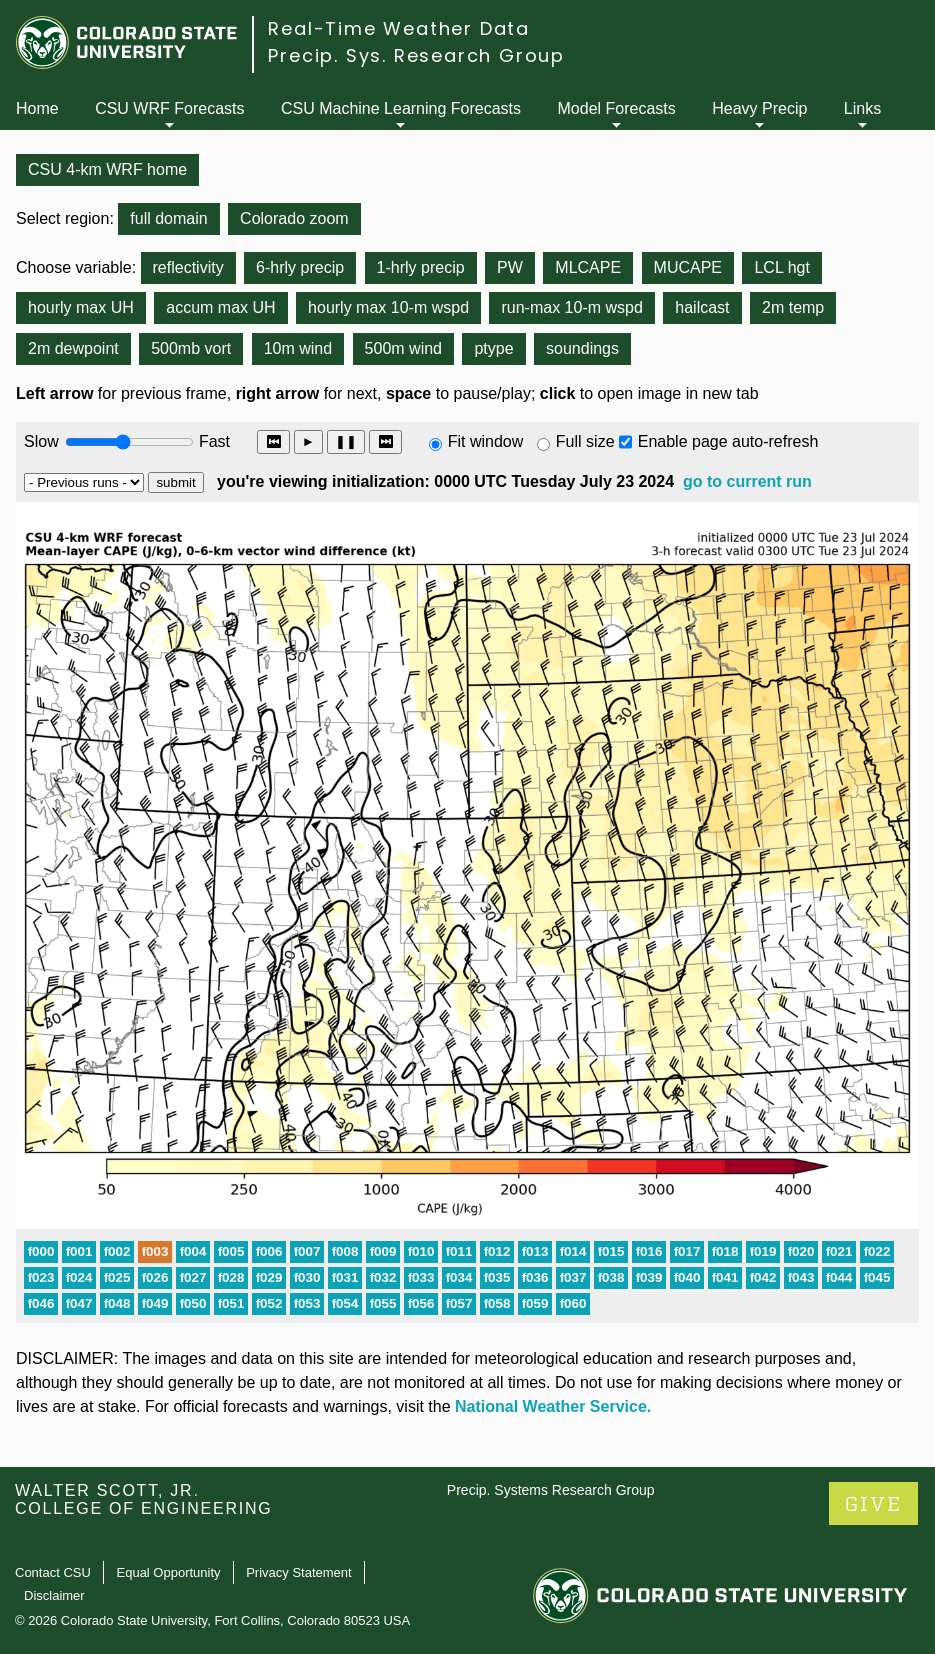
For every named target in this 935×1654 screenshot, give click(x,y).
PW (510, 267)
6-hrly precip (300, 267)
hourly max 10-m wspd (388, 307)
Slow (41, 441)
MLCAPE (588, 267)
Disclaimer (54, 1595)
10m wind (298, 348)
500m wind (403, 348)
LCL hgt (781, 267)
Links (862, 108)
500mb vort (191, 348)
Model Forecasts (617, 108)
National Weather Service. (553, 1406)
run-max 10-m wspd (571, 307)
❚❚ (346, 441)
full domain (168, 218)
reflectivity (188, 267)
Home (37, 108)
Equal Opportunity (169, 1572)
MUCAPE (688, 267)
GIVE (873, 1504)
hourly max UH (81, 307)
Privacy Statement (299, 1572)
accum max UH (220, 307)
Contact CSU (53, 1572)
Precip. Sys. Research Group (416, 55)
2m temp (793, 307)
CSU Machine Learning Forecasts (401, 108)
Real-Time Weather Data (399, 28)
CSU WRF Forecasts (169, 108)
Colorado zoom (294, 218)
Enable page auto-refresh (728, 441)
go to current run (747, 481)
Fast (213, 441)
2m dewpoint (73, 348)
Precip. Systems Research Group (551, 1490)
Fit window (486, 441)
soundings (582, 348)
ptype (493, 348)
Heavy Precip (759, 108)
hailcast (702, 307)
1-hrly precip (421, 267)
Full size (585, 441)
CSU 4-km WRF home (107, 169)
